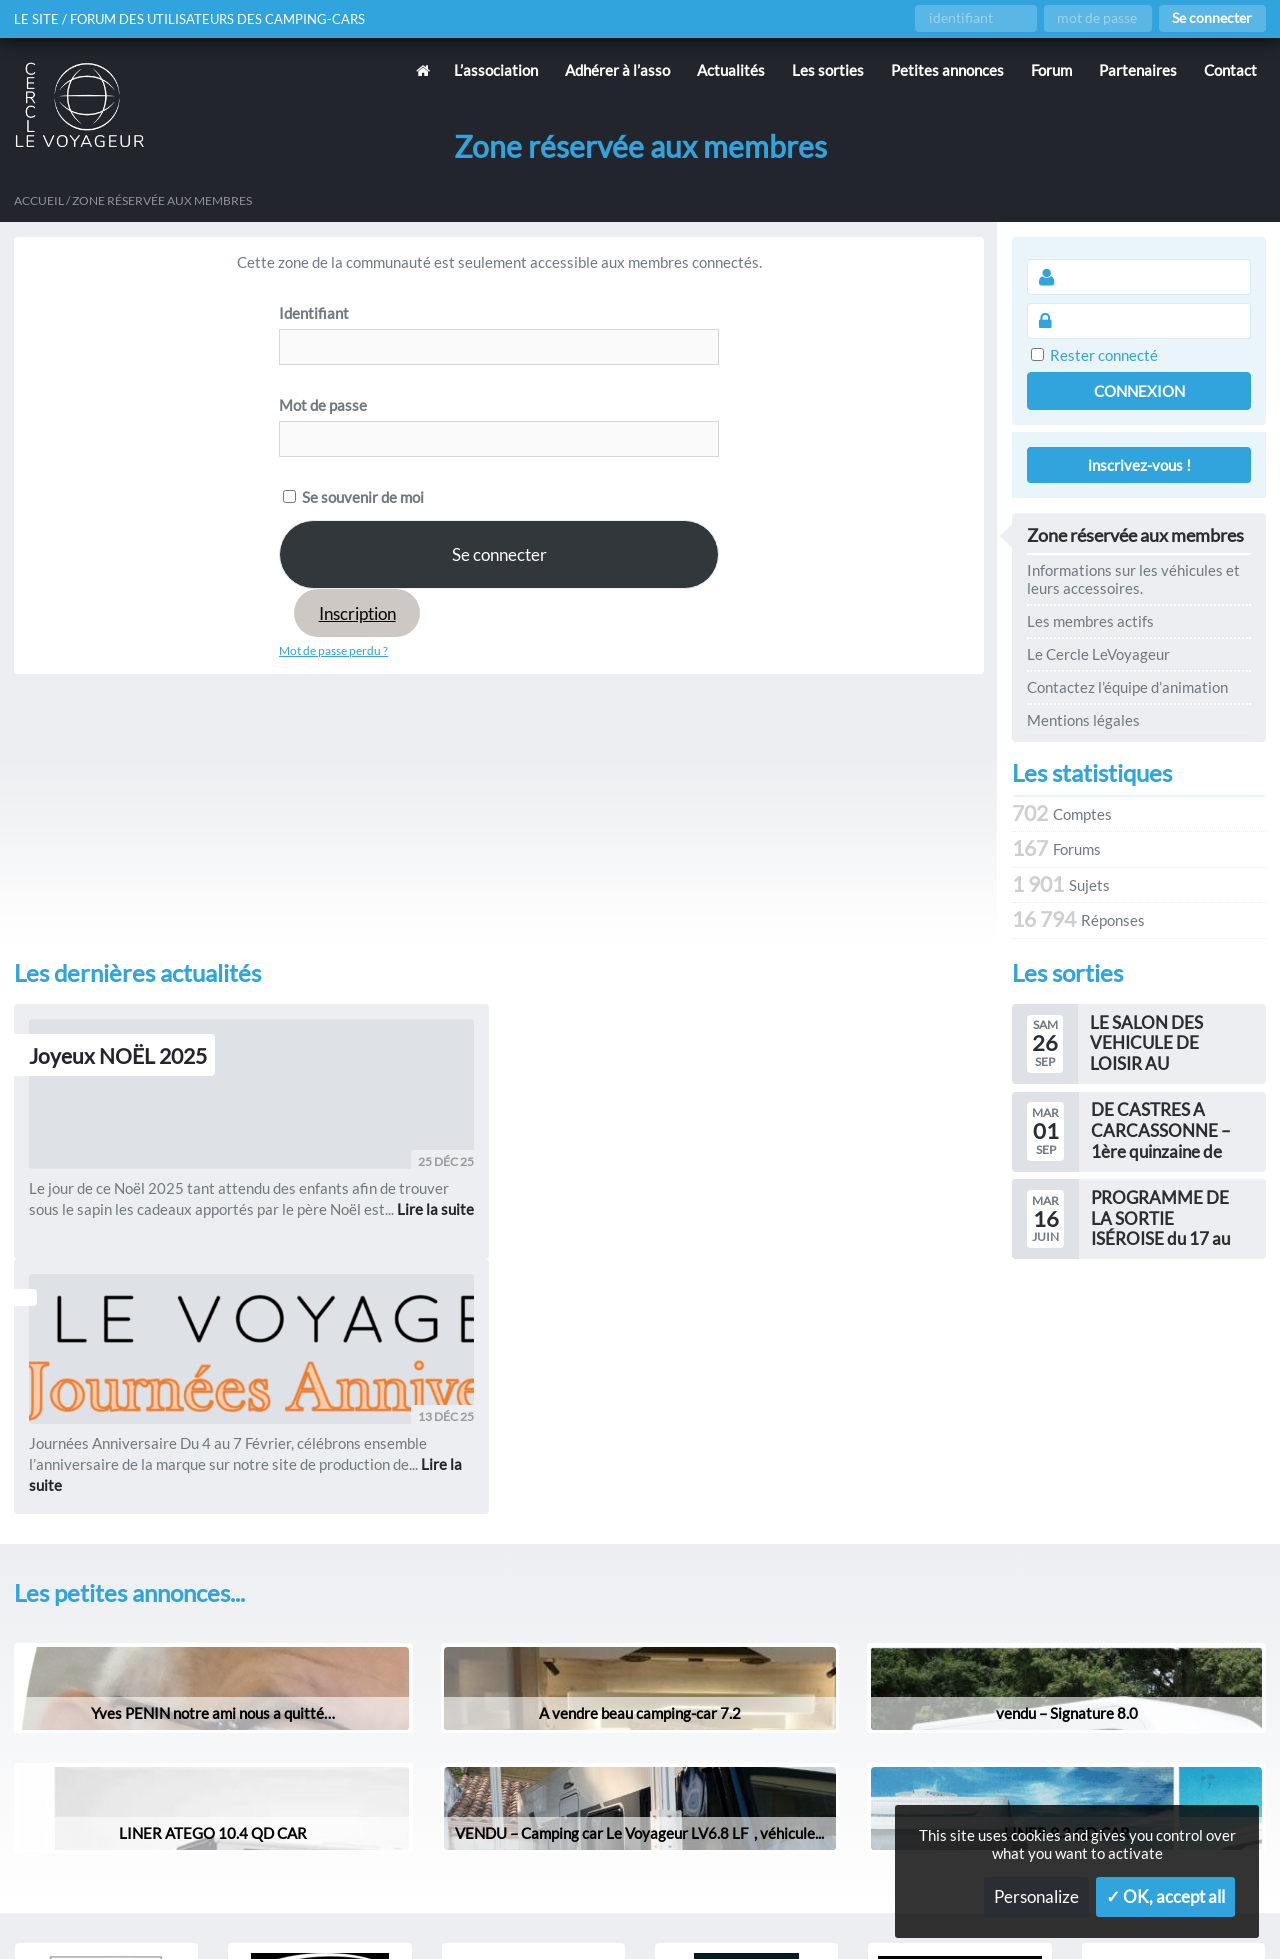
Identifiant (314, 313)
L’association (496, 70)
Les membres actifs (1090, 621)
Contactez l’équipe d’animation (1127, 687)
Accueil (39, 200)
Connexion (1139, 391)
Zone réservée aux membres (1135, 536)
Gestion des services (864, 1911)
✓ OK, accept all (1165, 1897)
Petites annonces (947, 70)
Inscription (357, 613)
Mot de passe (323, 405)
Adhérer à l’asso (617, 70)
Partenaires (1138, 70)
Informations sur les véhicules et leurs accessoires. (1133, 579)
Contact (1230, 70)
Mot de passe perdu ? (333, 650)
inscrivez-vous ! (1139, 465)
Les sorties (828, 70)
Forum (1051, 70)
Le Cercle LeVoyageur (1098, 654)
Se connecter (1212, 18)
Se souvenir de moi (353, 497)
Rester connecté (1104, 355)
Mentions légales (1083, 720)
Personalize (1036, 1897)
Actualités (731, 70)
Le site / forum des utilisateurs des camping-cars (199, 19)
